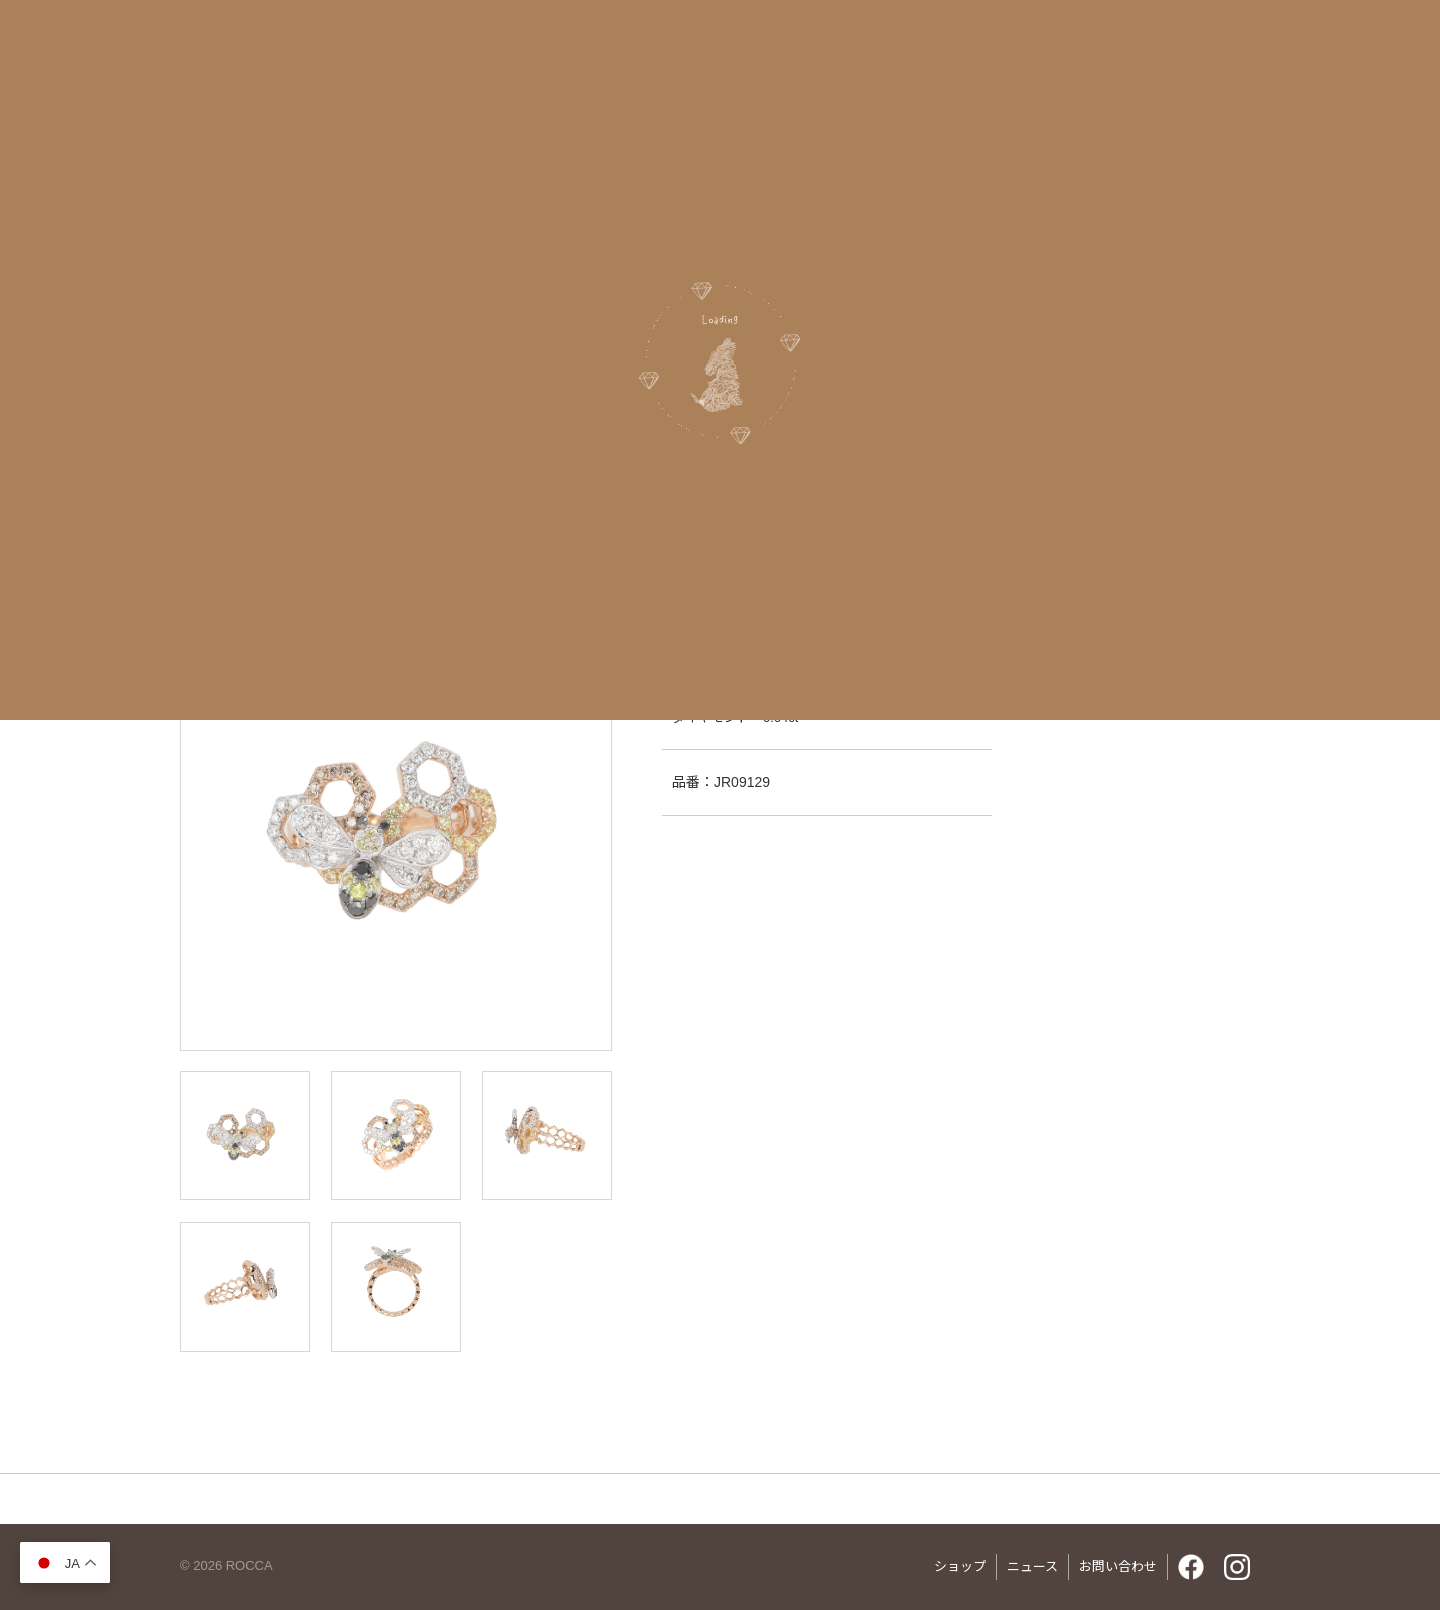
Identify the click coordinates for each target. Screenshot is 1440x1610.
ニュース (1032, 1566)
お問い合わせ (1118, 1566)
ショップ (960, 1566)
